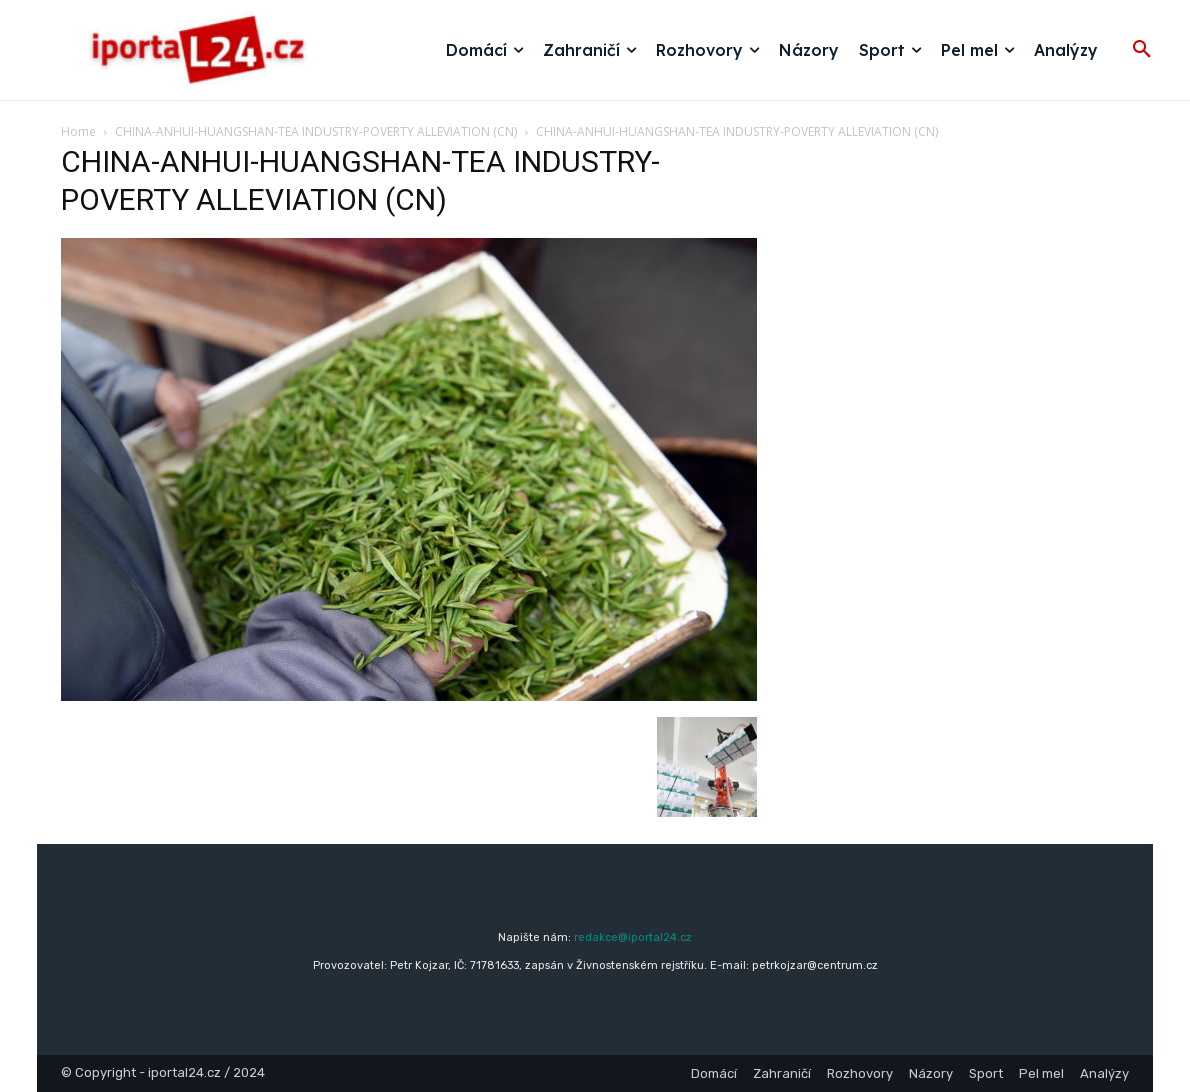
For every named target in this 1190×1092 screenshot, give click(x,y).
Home (78, 131)
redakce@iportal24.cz (633, 937)
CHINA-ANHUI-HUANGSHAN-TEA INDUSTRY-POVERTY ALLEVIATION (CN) (316, 131)
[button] (1142, 50)
